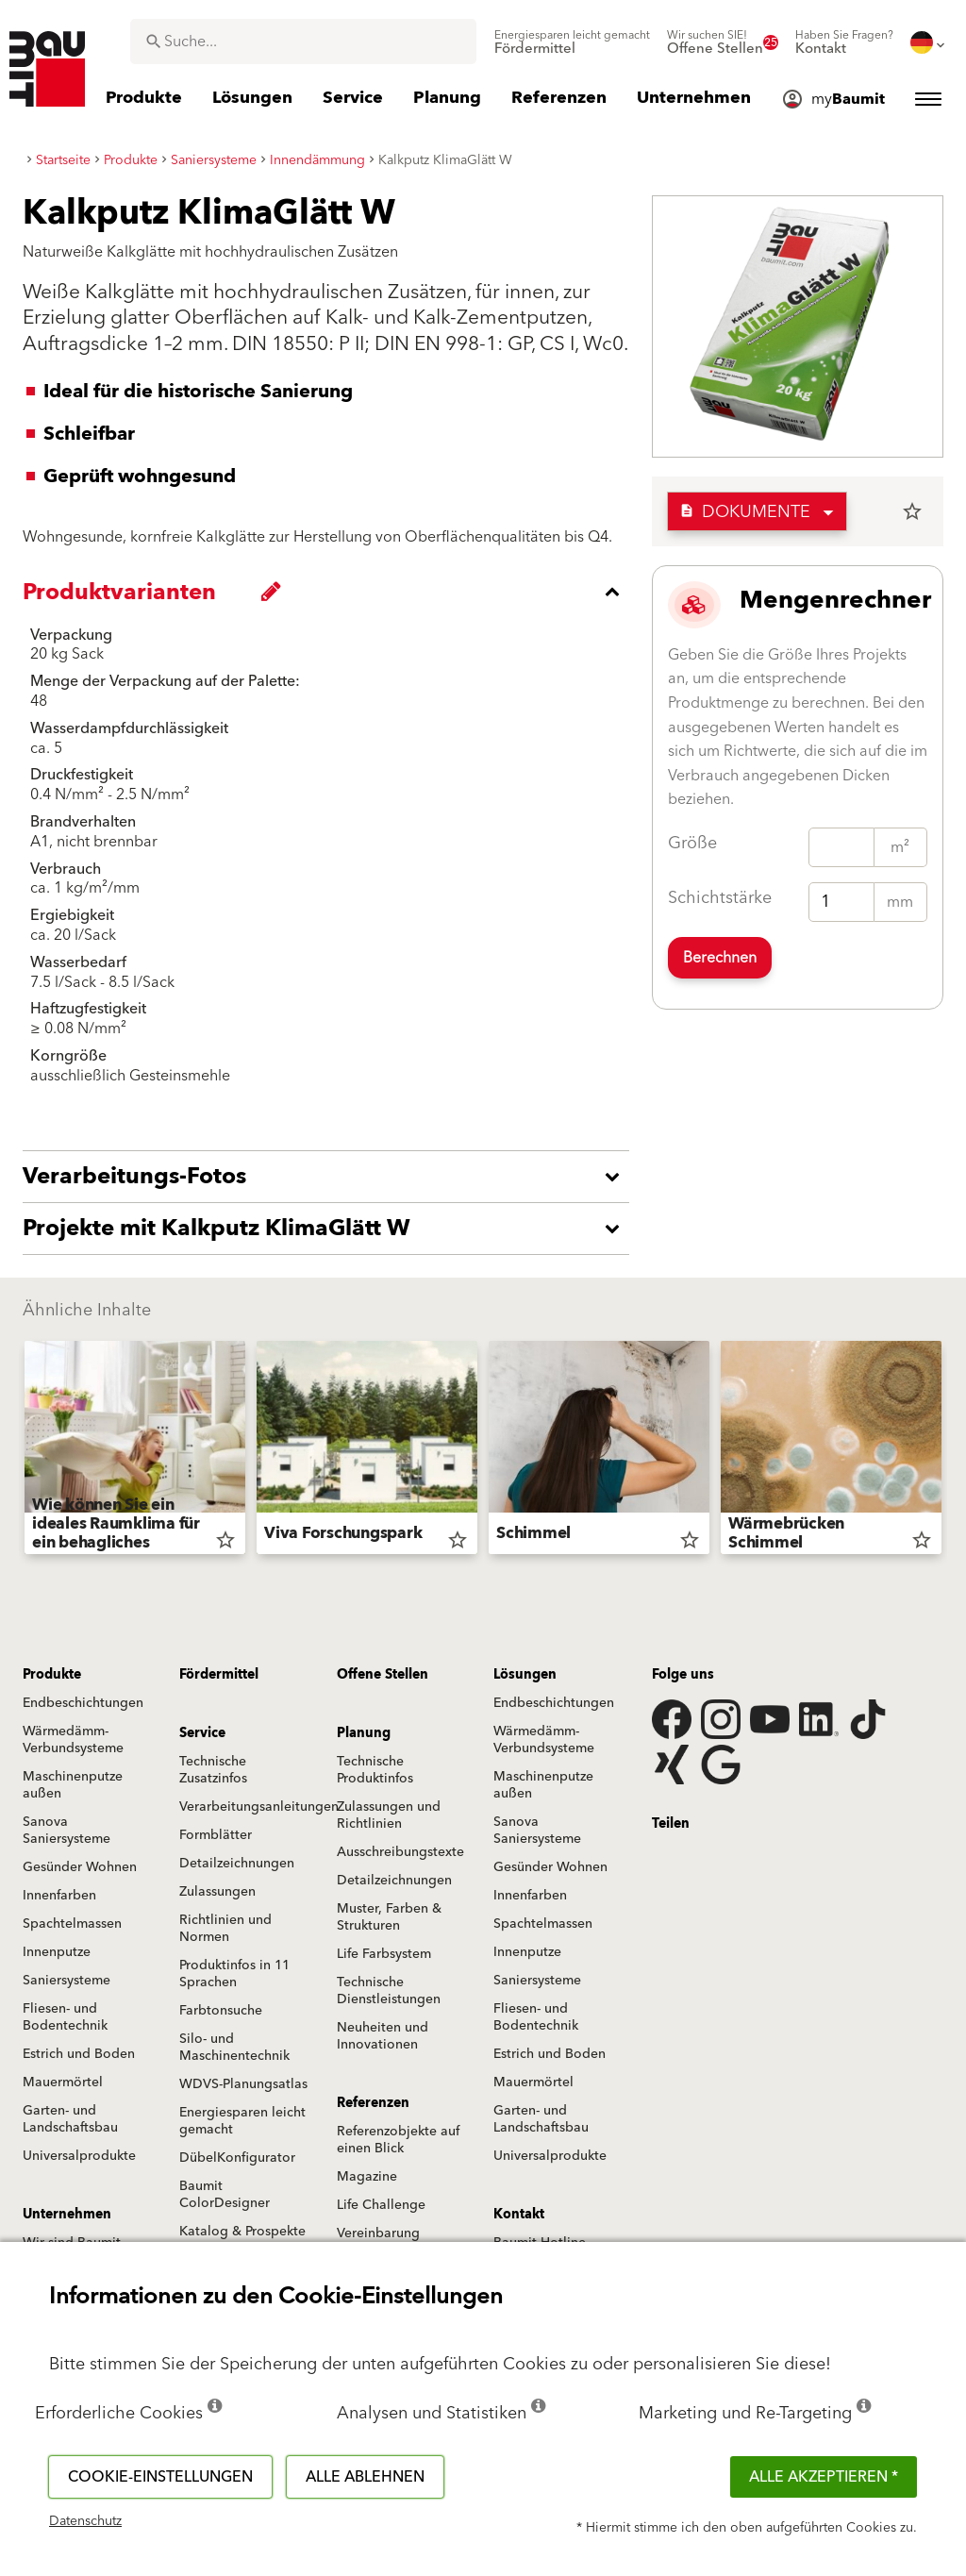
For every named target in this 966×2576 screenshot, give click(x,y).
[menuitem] (572, 42)
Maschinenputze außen (73, 1785)
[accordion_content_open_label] (330, 1176)
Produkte (52, 1675)
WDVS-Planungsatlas (243, 2084)
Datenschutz (85, 2521)
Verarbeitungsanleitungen (259, 1807)
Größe (692, 843)
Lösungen (525, 1675)
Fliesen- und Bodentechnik (65, 2017)
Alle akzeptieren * (823, 2477)
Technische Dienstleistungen (389, 1991)
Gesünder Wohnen (80, 1867)
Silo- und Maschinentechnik (234, 2047)
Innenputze (57, 1952)
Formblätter (215, 1835)
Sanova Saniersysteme (66, 1830)
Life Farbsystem (384, 1954)
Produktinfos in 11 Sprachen (234, 1974)
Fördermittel (218, 1675)
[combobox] (303, 41)
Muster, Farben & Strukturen (389, 1917)
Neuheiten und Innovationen (382, 2036)
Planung (364, 1733)
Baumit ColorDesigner (224, 2195)
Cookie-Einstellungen (160, 2477)
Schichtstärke (720, 898)
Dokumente (744, 512)
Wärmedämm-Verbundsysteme (73, 1740)
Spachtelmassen (72, 1924)
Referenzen (373, 2103)
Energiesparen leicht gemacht (242, 2121)
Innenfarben (59, 1895)
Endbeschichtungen (83, 1703)
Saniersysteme (66, 1980)
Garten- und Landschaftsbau (70, 2119)
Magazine (367, 2177)
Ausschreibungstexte (400, 1852)
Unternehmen (67, 2214)
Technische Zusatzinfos (213, 1770)
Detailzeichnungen (236, 1863)
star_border (912, 511)
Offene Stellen (382, 1675)
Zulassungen (217, 1892)
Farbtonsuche (220, 2010)
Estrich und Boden (79, 2054)
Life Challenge (381, 2205)
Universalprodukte (79, 2156)
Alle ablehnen (365, 2477)
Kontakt (518, 2214)
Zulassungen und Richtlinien (389, 1815)
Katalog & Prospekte (242, 2231)
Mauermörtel (63, 2082)
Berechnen (720, 958)
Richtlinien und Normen (225, 1929)
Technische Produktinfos (375, 1770)
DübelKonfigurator (237, 2158)
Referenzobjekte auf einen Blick (398, 2140)
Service (202, 1733)
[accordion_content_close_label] (330, 591)
